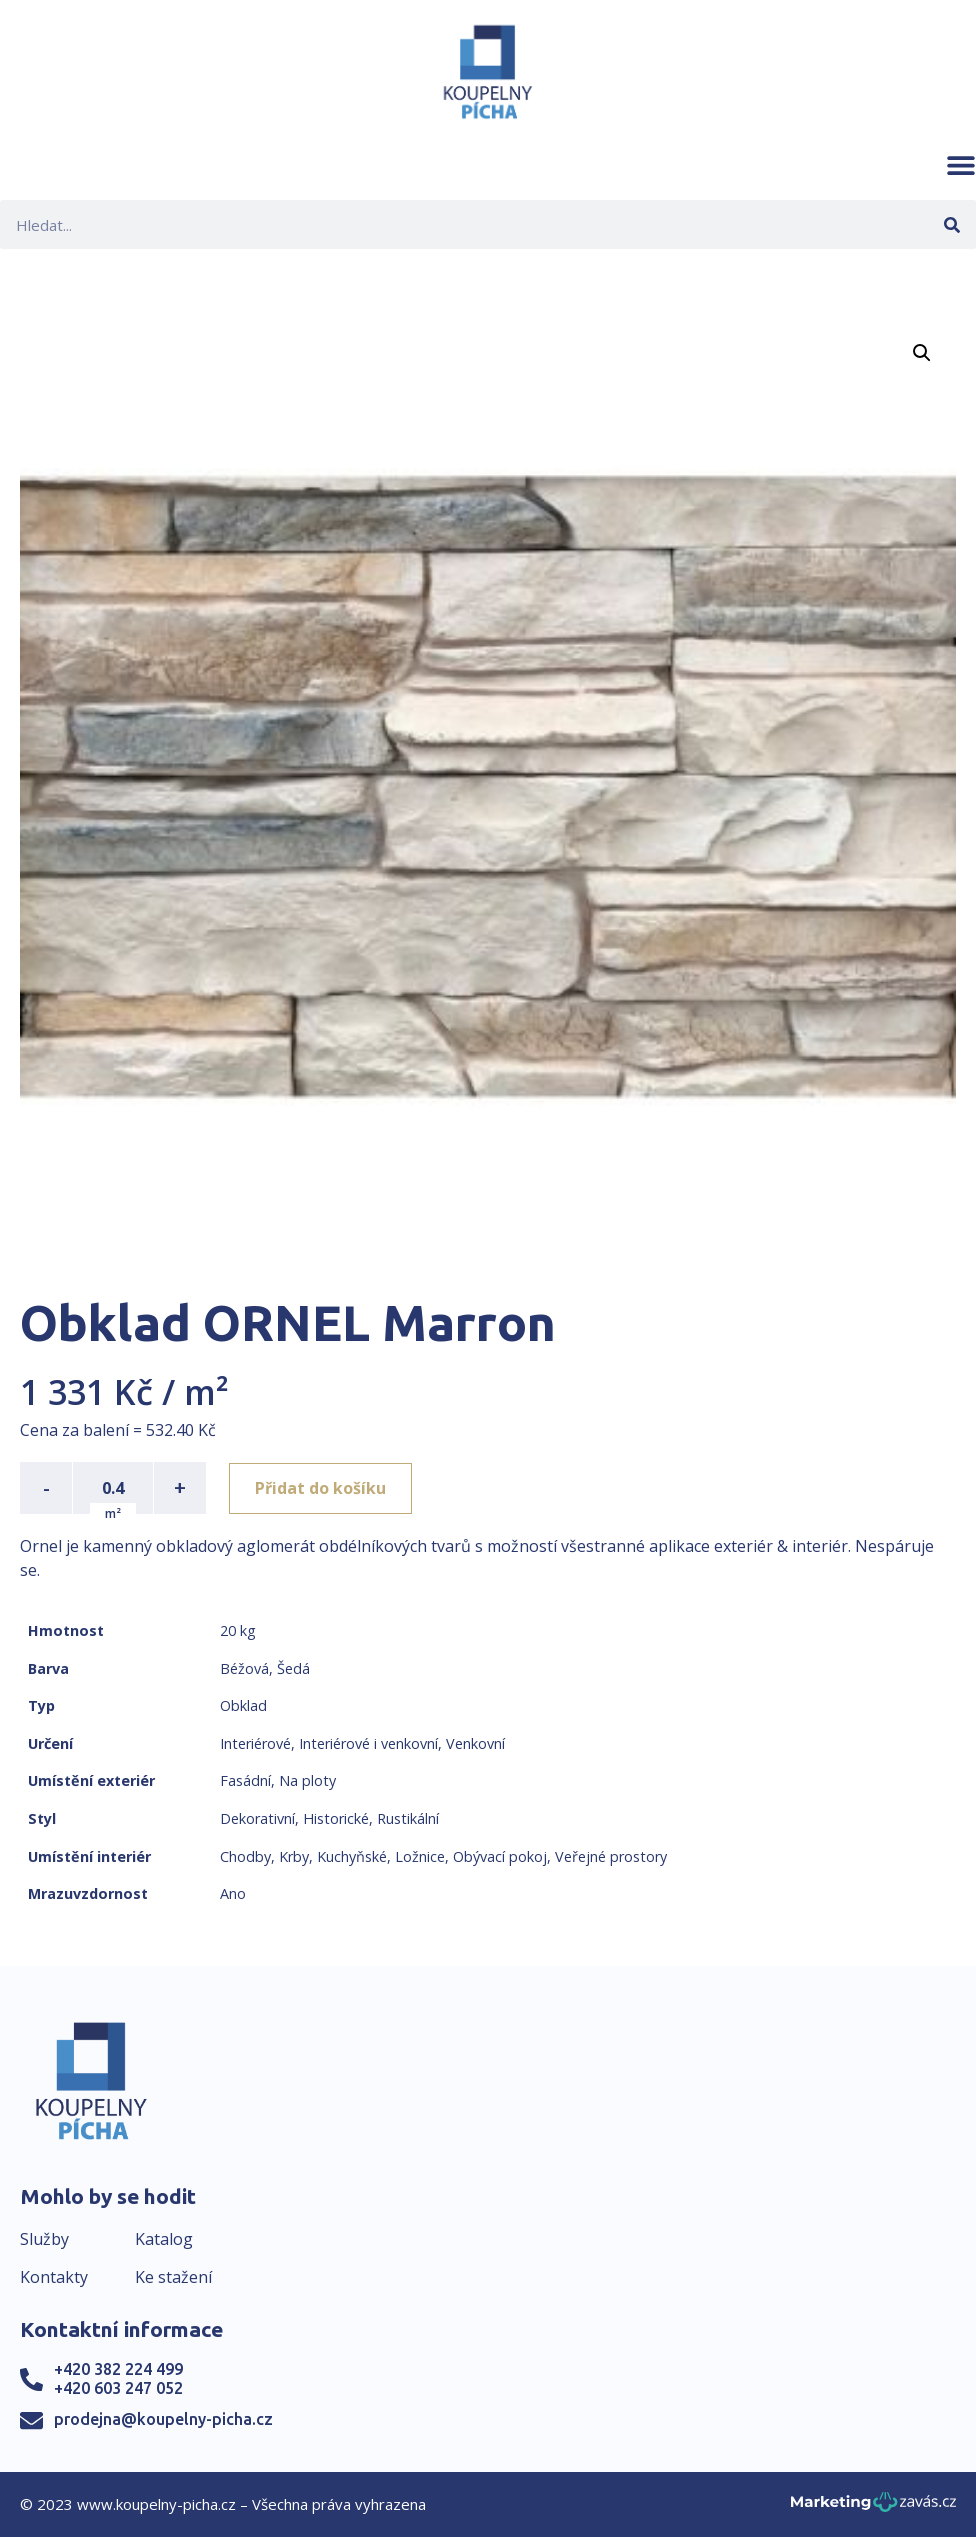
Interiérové (255, 1743)
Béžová (244, 1668)
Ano (233, 1893)
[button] (961, 165)
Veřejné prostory (611, 1856)
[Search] (951, 224)
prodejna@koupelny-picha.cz (163, 2419)
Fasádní (245, 1780)
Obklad (243, 1705)
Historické (336, 1818)
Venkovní (475, 1743)
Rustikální (408, 1818)
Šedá (293, 1668)
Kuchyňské (352, 1856)
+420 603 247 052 (118, 2388)
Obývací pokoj (500, 1856)
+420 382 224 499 (118, 2369)
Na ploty (307, 1780)
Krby (294, 1856)
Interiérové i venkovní (368, 1743)
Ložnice (420, 1856)
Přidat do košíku (321, 1488)
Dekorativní (257, 1818)
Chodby (245, 1856)
